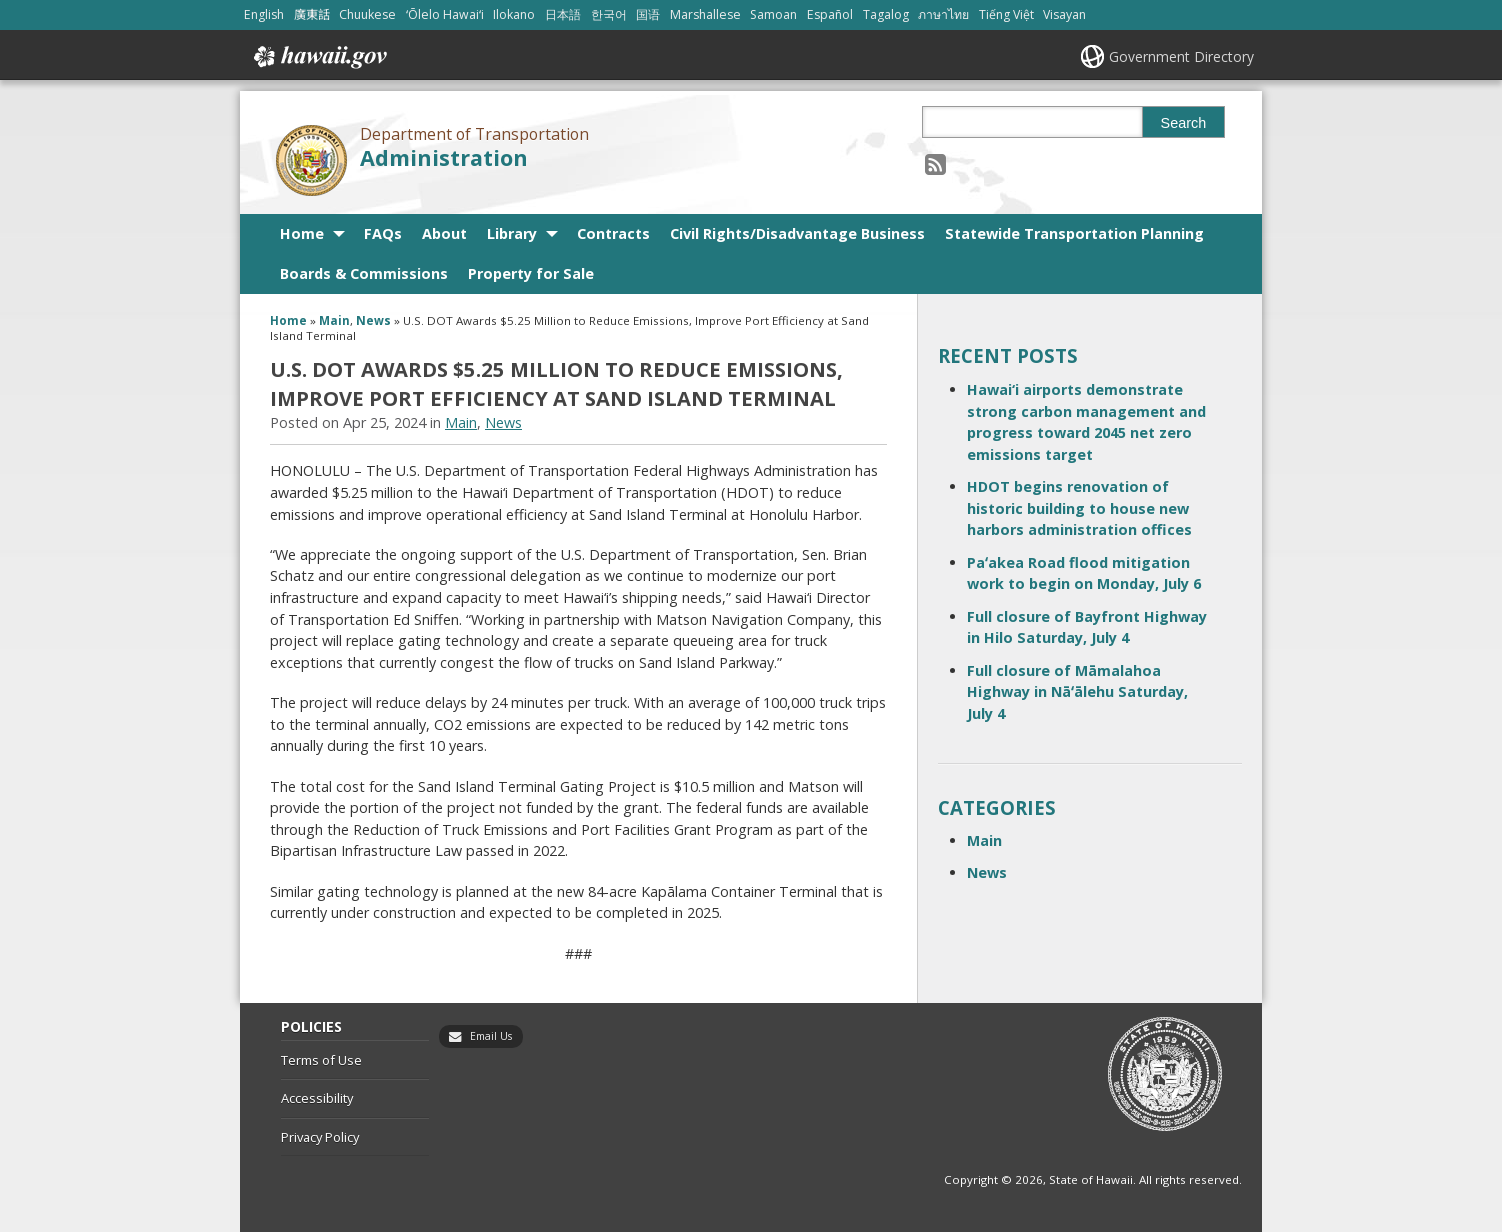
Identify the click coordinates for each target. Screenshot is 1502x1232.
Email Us (491, 1036)
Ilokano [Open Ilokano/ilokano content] (514, 14)
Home (302, 233)
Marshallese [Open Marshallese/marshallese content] (705, 14)
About (444, 233)
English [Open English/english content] (264, 14)
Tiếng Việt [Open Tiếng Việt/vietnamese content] (1006, 14)
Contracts (613, 233)
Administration (444, 157)
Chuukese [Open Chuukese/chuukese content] (367, 14)
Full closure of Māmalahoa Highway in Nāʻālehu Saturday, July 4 (1077, 692)
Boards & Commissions (364, 273)
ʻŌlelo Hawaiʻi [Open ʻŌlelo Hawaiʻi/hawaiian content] (445, 14)
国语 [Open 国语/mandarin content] (648, 14)
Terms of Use (321, 1060)
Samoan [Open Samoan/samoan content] (773, 14)
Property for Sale (531, 273)
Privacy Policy (320, 1137)
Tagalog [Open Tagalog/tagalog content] (886, 14)
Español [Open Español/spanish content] (830, 14)
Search (1184, 123)
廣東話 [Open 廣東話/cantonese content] (312, 14)
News (373, 320)
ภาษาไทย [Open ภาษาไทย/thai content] (943, 14)
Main (334, 320)
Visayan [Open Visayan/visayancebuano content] (1064, 14)
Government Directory (1181, 56)
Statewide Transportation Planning (1074, 233)
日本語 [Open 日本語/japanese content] (563, 14)
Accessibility (317, 1098)
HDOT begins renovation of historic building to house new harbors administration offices (1079, 508)
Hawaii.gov (318, 57)
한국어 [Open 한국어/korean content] (609, 14)
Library (512, 233)
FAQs (383, 233)
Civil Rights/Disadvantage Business (797, 233)
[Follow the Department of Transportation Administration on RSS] (935, 163)
